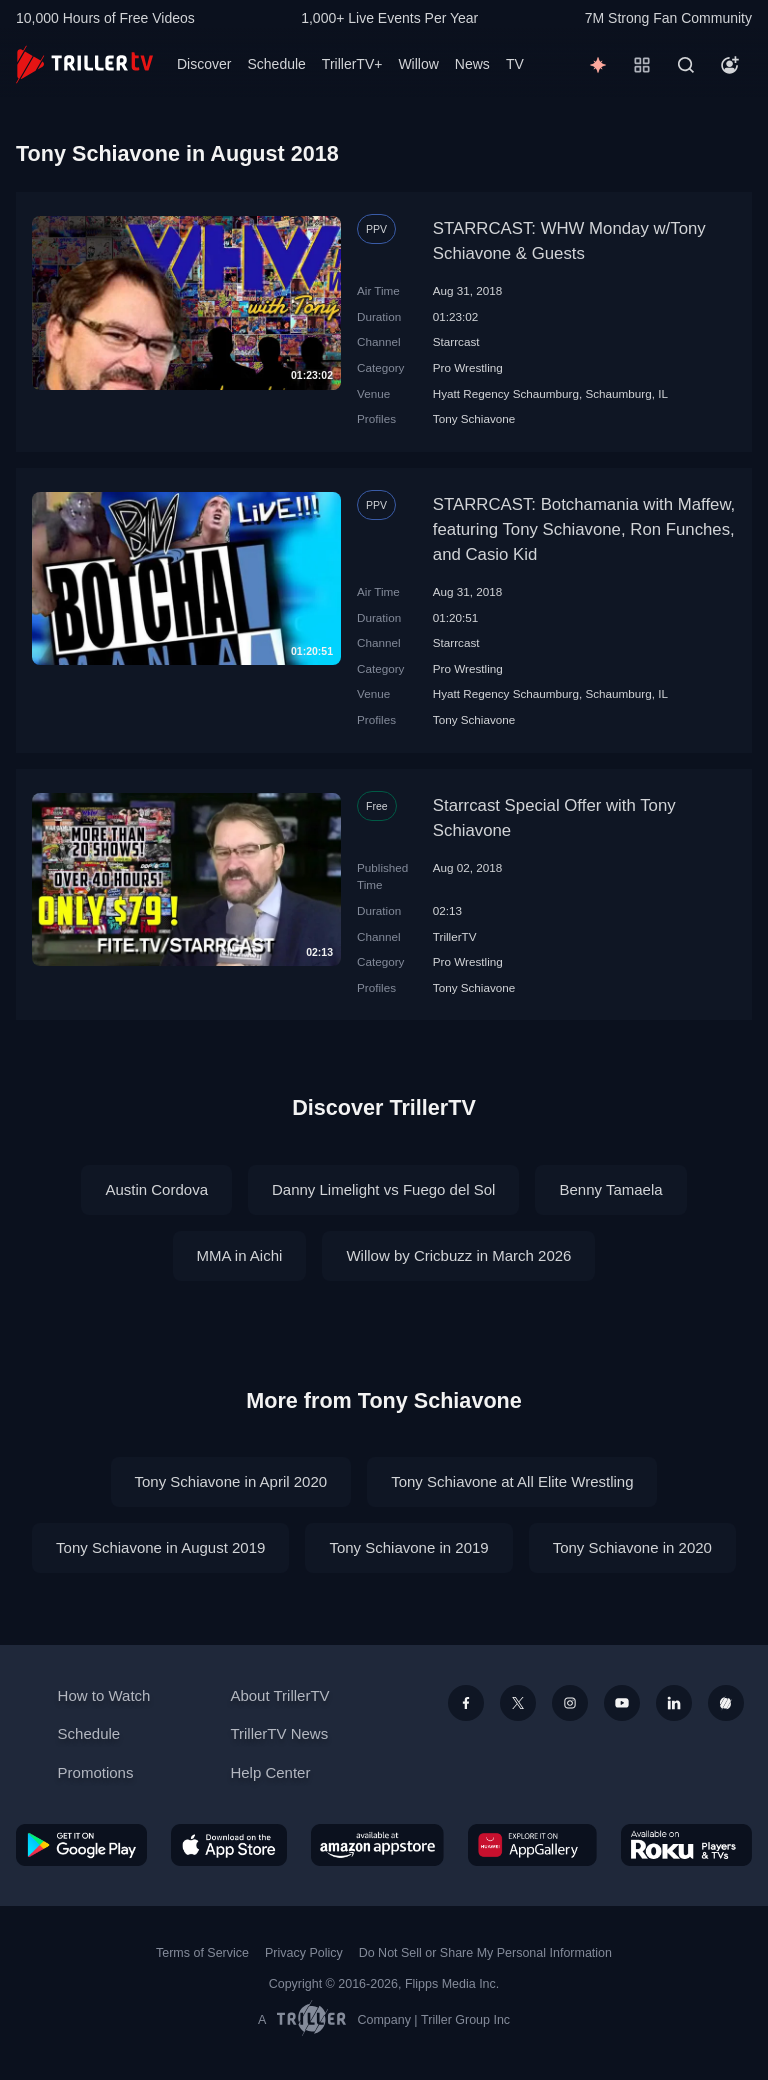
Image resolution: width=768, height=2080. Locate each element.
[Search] (686, 65)
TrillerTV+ (352, 64)
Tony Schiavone (474, 418)
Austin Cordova (156, 1189)
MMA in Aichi (240, 1255)
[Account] (730, 65)
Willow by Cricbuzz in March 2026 (458, 1255)
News (472, 64)
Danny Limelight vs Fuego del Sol (383, 1189)
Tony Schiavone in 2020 (632, 1547)
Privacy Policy (304, 1953)
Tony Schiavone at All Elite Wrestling (512, 1481)
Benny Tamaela (610, 1189)
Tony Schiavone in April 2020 (231, 1481)
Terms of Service (202, 1953)
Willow (418, 64)
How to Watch (104, 1695)
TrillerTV (455, 936)
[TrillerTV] (84, 64)
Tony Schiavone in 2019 (408, 1547)
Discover (204, 64)
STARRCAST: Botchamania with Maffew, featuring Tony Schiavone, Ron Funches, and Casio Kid (584, 529)
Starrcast (456, 341)
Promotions (96, 1772)
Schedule (276, 64)
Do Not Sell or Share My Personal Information (485, 1953)
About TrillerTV (279, 1695)
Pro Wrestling (468, 367)
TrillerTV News (279, 1733)
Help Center (270, 1772)
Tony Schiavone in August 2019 (160, 1547)
